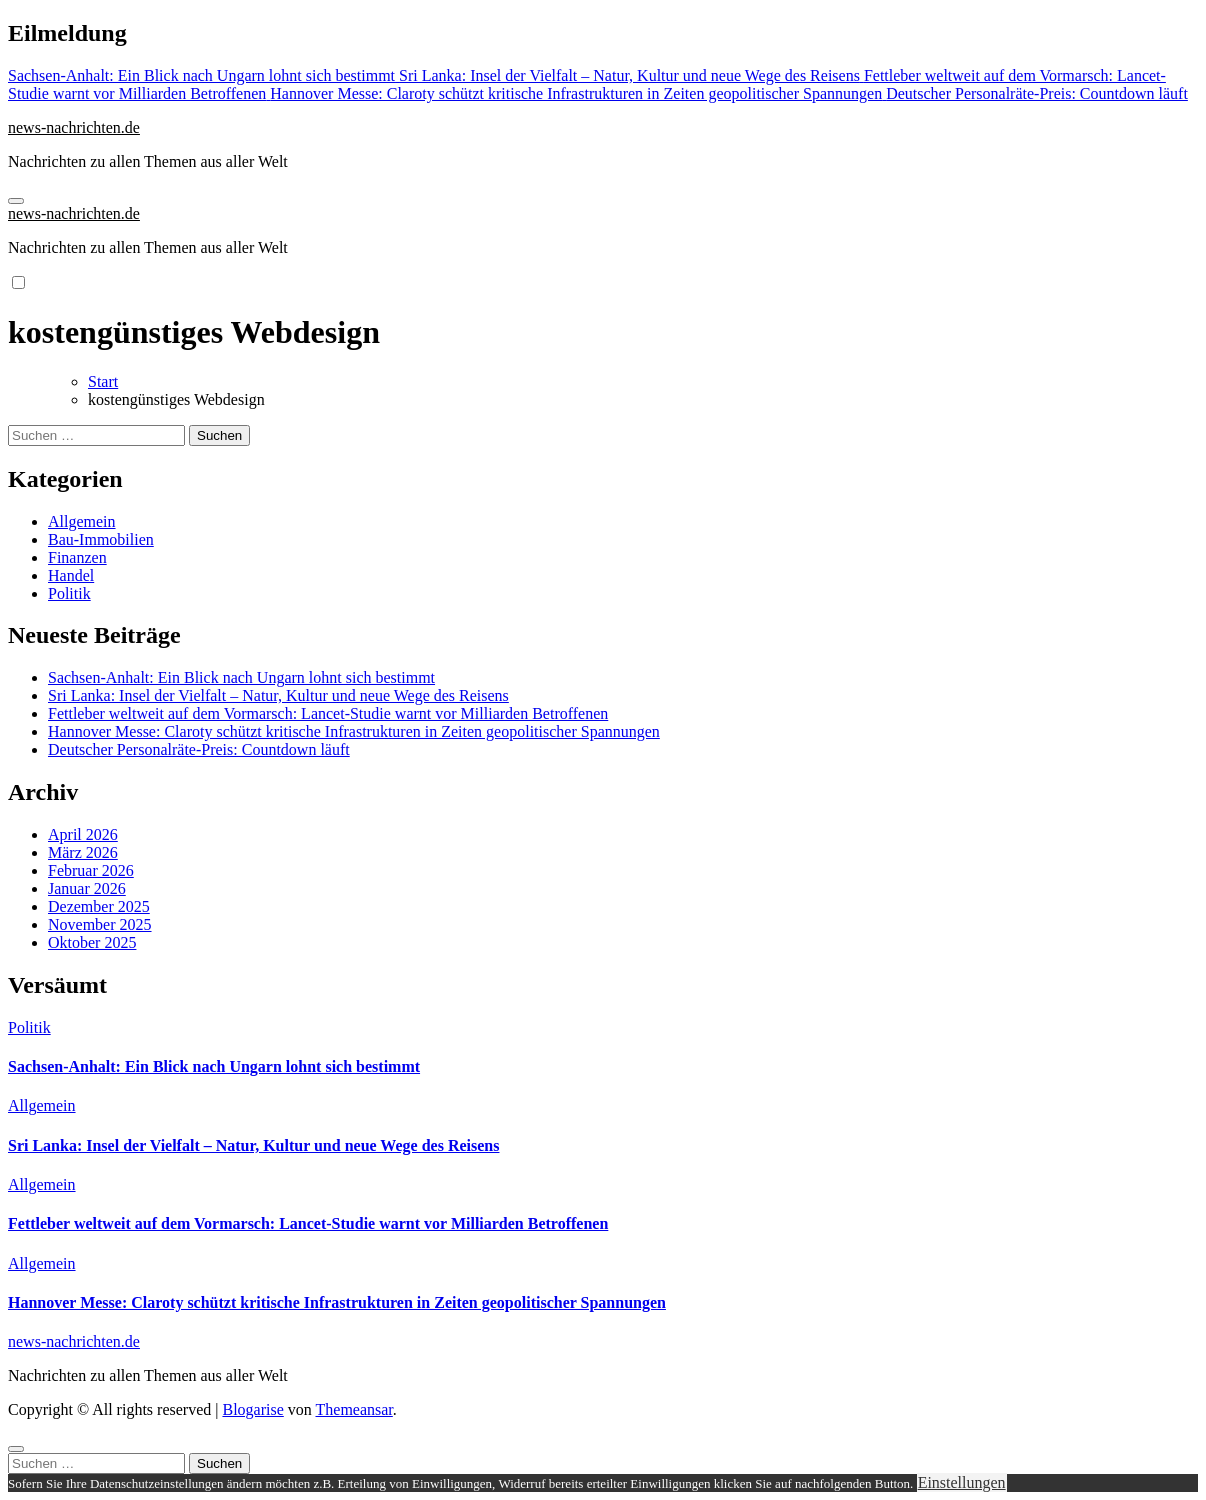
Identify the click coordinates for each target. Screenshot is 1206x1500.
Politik (69, 593)
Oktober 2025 (92, 942)
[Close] (16, 1449)
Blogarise (252, 1409)
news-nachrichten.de (74, 127)
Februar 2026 (91, 870)
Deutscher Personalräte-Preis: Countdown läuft (199, 749)
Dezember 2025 (99, 906)
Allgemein (82, 521)
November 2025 (100, 924)
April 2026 (83, 834)
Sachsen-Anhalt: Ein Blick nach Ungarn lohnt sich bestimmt (241, 677)
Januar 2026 (87, 888)
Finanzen (77, 557)
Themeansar (354, 1409)
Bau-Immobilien (101, 539)
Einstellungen (962, 1482)
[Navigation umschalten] (16, 201)
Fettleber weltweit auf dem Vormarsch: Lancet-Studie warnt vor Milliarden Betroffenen (328, 713)
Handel (71, 575)
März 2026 (83, 852)
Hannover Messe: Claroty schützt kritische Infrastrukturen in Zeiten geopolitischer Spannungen (354, 731)
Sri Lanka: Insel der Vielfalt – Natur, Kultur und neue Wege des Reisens (278, 695)
